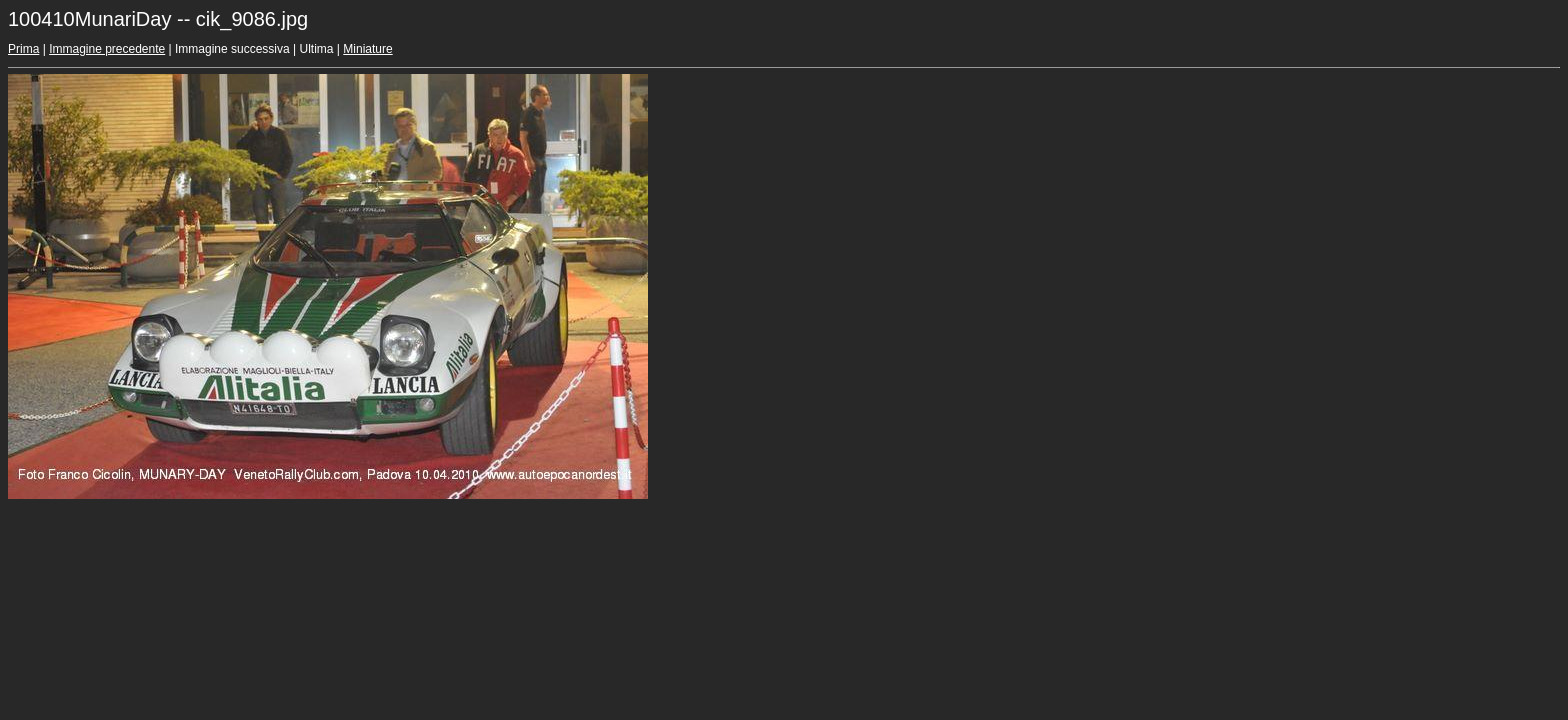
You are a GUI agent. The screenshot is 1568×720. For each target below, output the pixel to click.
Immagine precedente (107, 49)
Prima (23, 49)
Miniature (367, 49)
